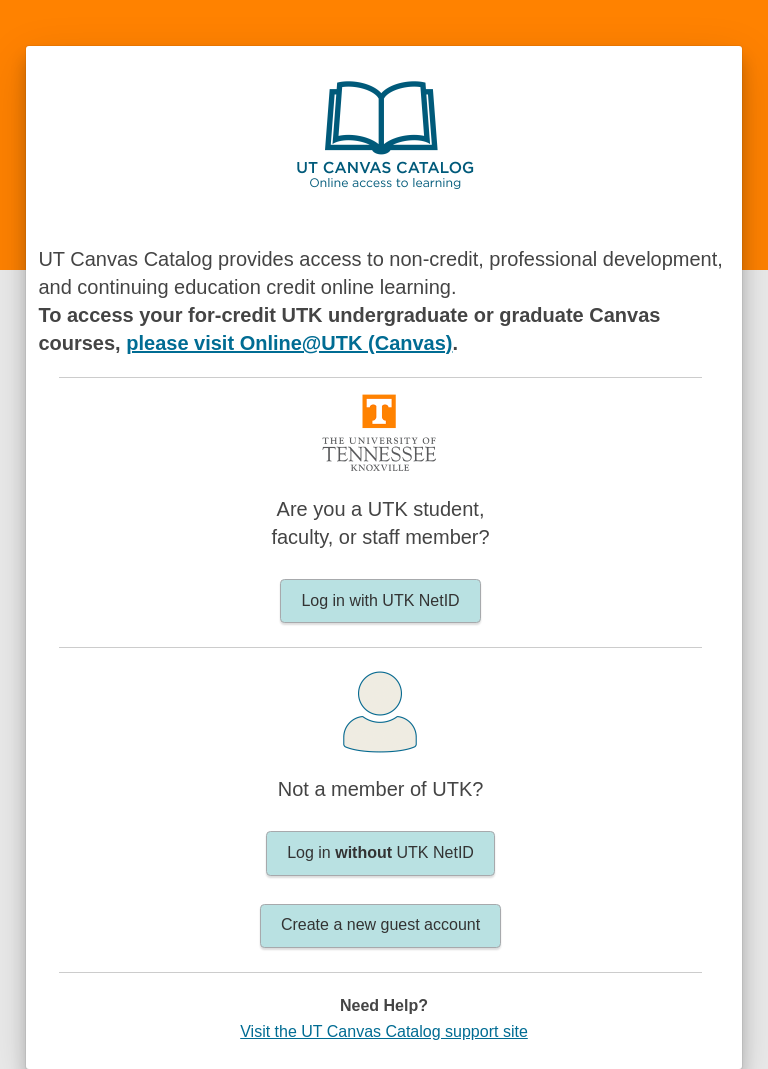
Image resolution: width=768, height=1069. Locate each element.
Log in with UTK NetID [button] (380, 600)
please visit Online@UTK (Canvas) (289, 343)
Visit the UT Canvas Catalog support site (384, 1031)
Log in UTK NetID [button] (380, 852)
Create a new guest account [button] (380, 924)
